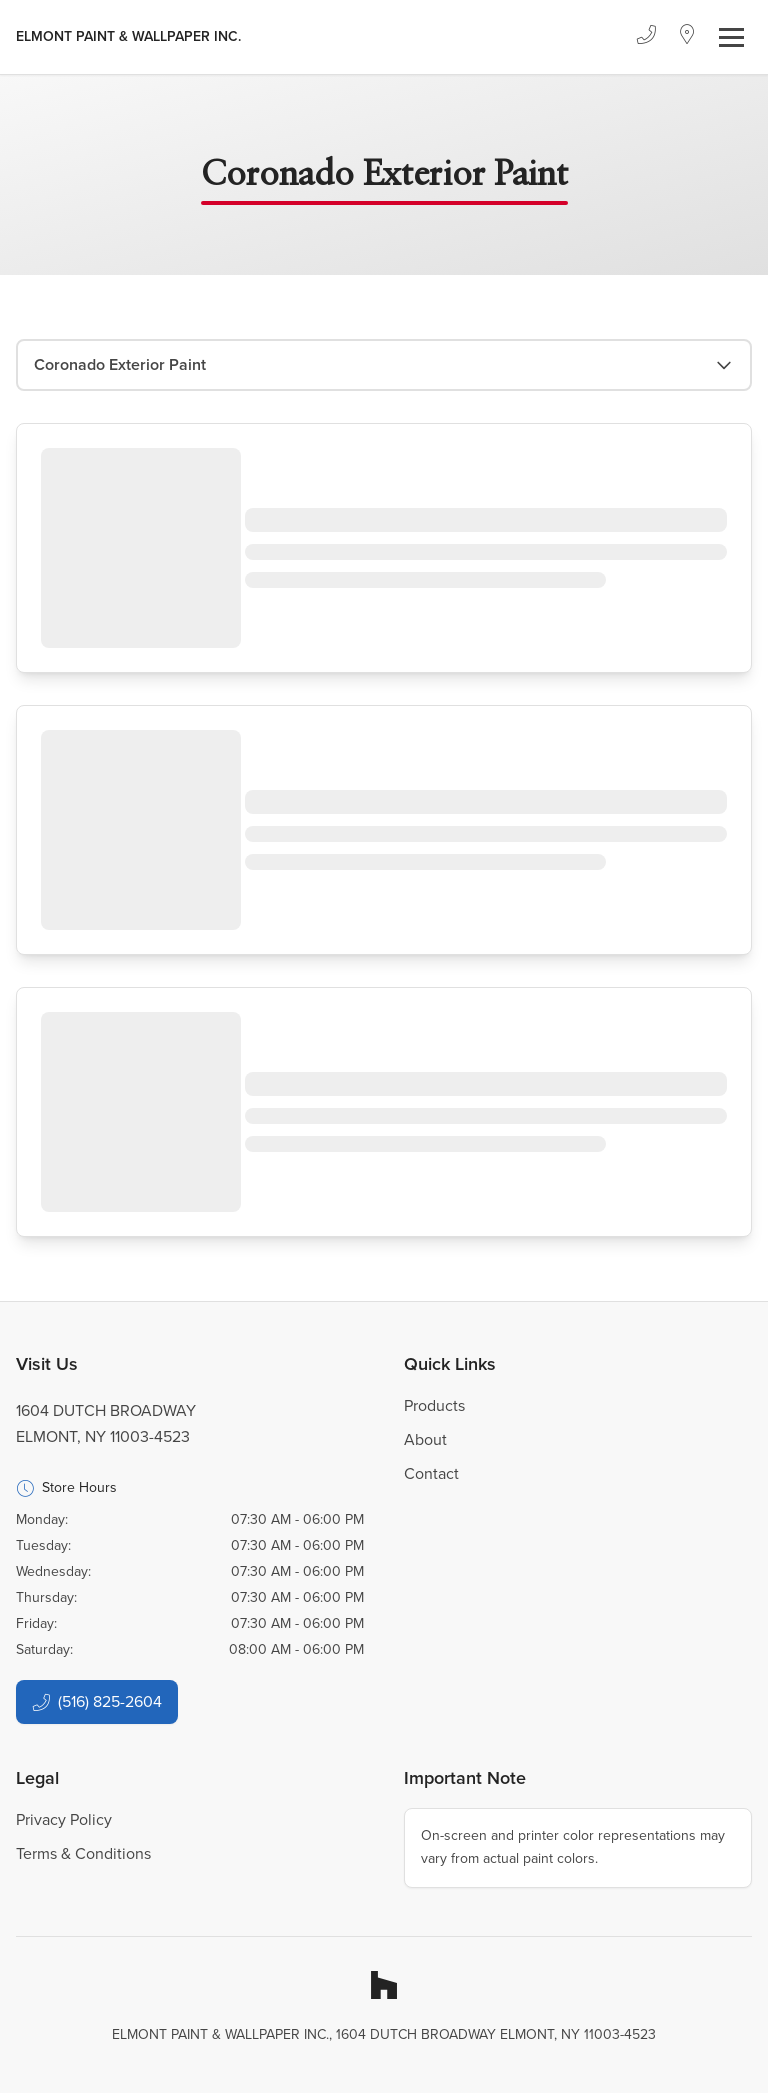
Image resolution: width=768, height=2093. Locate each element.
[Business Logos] (128, 37)
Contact (431, 1473)
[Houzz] (384, 1985)
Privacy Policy (64, 1819)
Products (434, 1405)
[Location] (687, 37)
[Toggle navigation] (731, 37)
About (425, 1439)
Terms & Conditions (83, 1853)
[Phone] (646, 37)
